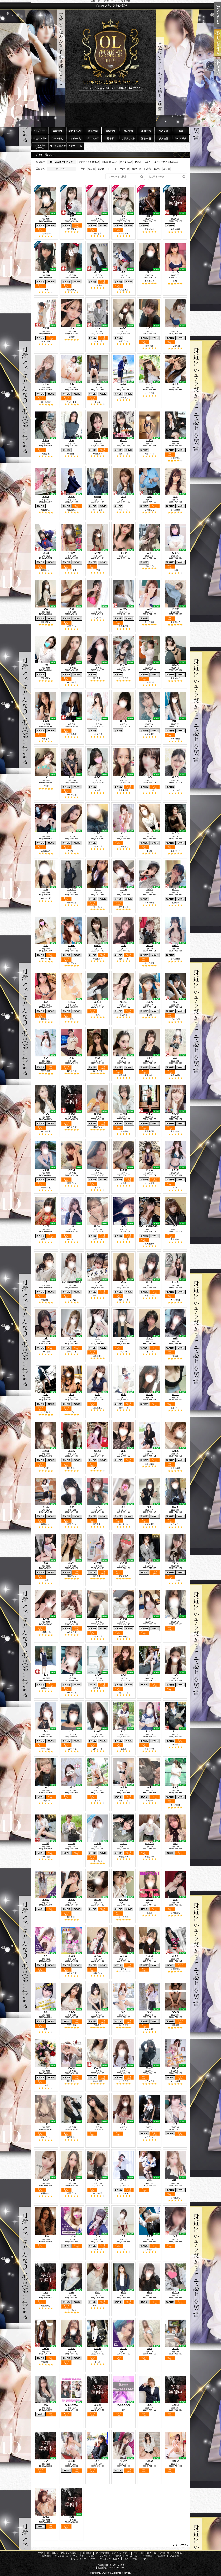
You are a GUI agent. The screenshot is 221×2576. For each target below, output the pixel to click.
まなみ (175, 665)
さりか (123, 1338)
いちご (71, 1001)
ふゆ (46, 1731)
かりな (175, 1394)
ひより (97, 2348)
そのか (45, 384)
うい (97, 2236)
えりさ (45, 440)
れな (97, 1057)
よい (71, 1394)
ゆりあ (123, 721)
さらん (123, 2180)
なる (46, 608)
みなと (123, 2348)
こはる (45, 1843)
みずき (175, 1955)
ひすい (97, 440)
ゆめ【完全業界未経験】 (151, 1226)
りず (46, 777)
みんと (97, 1955)
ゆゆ (149, 2292)
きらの (45, 1506)
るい (123, 216)
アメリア (71, 889)
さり (123, 1506)
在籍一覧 (145, 130)
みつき (149, 1282)
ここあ (71, 1843)
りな (71, 2124)
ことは (123, 1843)
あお (149, 665)
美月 (149, 272)
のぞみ (175, 1450)
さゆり (175, 2180)
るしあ (45, 2180)
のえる (149, 1170)
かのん (123, 384)
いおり (71, 552)
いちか (149, 1731)
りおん (71, 2348)
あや (97, 1619)
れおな (175, 2068)
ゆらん (97, 1226)
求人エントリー (40, 146)
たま (123, 1450)
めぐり (97, 1899)
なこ (97, 2011)
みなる (71, 1955)
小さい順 (124, 168)
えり (97, 2460)
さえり (71, 2180)
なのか (123, 328)
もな (175, 496)
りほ (149, 496)
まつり (175, 328)
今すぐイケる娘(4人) (88, 162)
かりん (71, 328)
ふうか (149, 1675)
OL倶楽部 (107, 2573)
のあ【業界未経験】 (72, 1282)
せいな (97, 1282)
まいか (71, 777)
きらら (175, 384)
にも (97, 1394)
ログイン (146, 2558)
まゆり (175, 721)
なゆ (175, 1338)
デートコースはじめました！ (57, 146)
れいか (123, 665)
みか (71, 1506)
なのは (45, 552)
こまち (97, 1843)
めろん (175, 552)
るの (46, 1563)
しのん (97, 384)
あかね (97, 1563)
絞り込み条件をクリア (61, 162)
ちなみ (123, 2460)
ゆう (46, 2292)
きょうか (149, 1843)
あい (46, 1001)
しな (71, 833)
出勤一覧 (110, 130)
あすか (71, 1619)
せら (123, 1226)
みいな (149, 1899)
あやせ (175, 1619)
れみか (97, 833)
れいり (97, 2068)
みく (46, 1955)
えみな (97, 1675)
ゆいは (97, 1450)
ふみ (175, 1675)
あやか (175, 608)
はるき (71, 945)
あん (71, 1338)
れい (97, 1170)
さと (46, 945)
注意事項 (145, 138)
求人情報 (163, 138)
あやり (149, 1619)
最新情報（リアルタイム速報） (57, 130)
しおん (175, 1282)
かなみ (71, 1114)
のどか (97, 945)
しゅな (149, 384)
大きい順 (136, 168)
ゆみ (71, 2292)
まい (175, 1843)
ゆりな (123, 440)
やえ (175, 2236)
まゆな (149, 216)
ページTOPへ (181, 2545)
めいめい (123, 1899)
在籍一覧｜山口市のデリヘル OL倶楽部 (110, 65)
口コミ (75, 138)
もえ (46, 2011)
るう (149, 2124)
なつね (175, 2011)
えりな (175, 440)
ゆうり (175, 889)
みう (149, 552)
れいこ (71, 2068)
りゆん (97, 2124)
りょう (149, 1338)
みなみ (149, 1394)
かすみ (123, 1787)
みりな (123, 1955)
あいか (149, 945)
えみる (175, 1506)
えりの (97, 889)
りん (97, 1506)
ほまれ (45, 1170)
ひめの (97, 1731)
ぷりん (175, 272)
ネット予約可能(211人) (165, 162)
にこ (123, 833)
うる (149, 1506)
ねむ (46, 1338)
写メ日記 (163, 130)
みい (123, 496)
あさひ (45, 1619)
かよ (149, 1787)
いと (175, 1731)
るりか (123, 552)
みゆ (123, 1282)
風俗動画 (180, 130)
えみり (123, 1675)
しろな (149, 328)
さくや (45, 1226)
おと (149, 833)
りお (71, 721)
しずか (149, 440)
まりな (71, 1899)
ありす (97, 272)
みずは (97, 1001)
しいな (175, 1170)
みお (149, 608)
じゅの (45, 1787)
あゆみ (45, 2517)
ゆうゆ (175, 2292)
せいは (123, 1001)
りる (46, 889)
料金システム (40, 138)
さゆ (149, 2180)
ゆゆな (175, 2460)
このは (123, 1114)
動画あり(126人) (143, 162)
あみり (149, 1563)
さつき (175, 2348)
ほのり (45, 328)
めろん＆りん (71, 2404)
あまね (71, 2460)
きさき (175, 1787)
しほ (46, 833)
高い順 (101, 168)
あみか (97, 777)
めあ (123, 1057)
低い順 (91, 168)
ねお (71, 2517)
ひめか (97, 552)
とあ (123, 945)
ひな (123, 1731)
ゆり (97, 2292)
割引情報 (75, 130)
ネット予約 (57, 138)
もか (97, 721)
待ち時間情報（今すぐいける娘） (92, 130)
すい (46, 1057)
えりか (71, 496)
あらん (71, 1450)
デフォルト (61, 168)
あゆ (46, 1675)
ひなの (123, 1170)
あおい (175, 1563)
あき (175, 216)
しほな (149, 2460)
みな (71, 608)
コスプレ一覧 (75, 146)
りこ (175, 1001)
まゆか (149, 889)
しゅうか (71, 2236)
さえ (149, 2404)
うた (46, 1282)
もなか (71, 665)
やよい (149, 1114)
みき (175, 1899)
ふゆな (175, 2404)
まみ (71, 440)
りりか (97, 216)
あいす (71, 1563)
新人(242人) (126, 162)
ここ (175, 1226)
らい (46, 2460)
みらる (97, 2404)
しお (97, 608)
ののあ (97, 496)
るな (123, 272)
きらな (45, 1114)
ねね (97, 328)
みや (149, 2348)
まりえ (45, 1899)
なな (149, 2011)
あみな (123, 1563)
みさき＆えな (123, 2404)
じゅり (149, 1057)
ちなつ (175, 1114)
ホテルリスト (128, 138)
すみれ (149, 1001)
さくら (175, 777)
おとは (71, 1170)
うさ (123, 2236)
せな (46, 665)
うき (46, 1394)
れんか (149, 2068)
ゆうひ (45, 272)
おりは (45, 1450)
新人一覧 (128, 130)
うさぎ (149, 2236)
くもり (45, 721)
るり (97, 1338)
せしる (45, 216)
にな (71, 216)
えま (71, 1675)
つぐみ (123, 889)
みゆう (175, 945)
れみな (149, 1955)
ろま (123, 2124)
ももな (71, 2011)
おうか (175, 833)
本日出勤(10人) (109, 162)
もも (149, 1450)
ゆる (123, 2292)
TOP (40, 130)
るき (175, 2124)
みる (71, 1057)
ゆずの (97, 1114)
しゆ (71, 1226)
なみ (123, 2011)
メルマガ (180, 138)
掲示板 (110, 138)
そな (46, 2404)
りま (46, 2124)
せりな (45, 2236)
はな (71, 1731)
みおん (123, 608)
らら (71, 384)
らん (46, 2068)
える (149, 721)
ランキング (92, 138)
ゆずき (45, 2348)
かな (97, 1787)
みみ (175, 1057)
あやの (123, 1619)
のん (123, 777)
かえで (71, 1787)
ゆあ (123, 1394)
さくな (97, 2180)
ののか (71, 272)
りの (149, 777)
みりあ (45, 496)
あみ (97, 665)
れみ (123, 2068)
